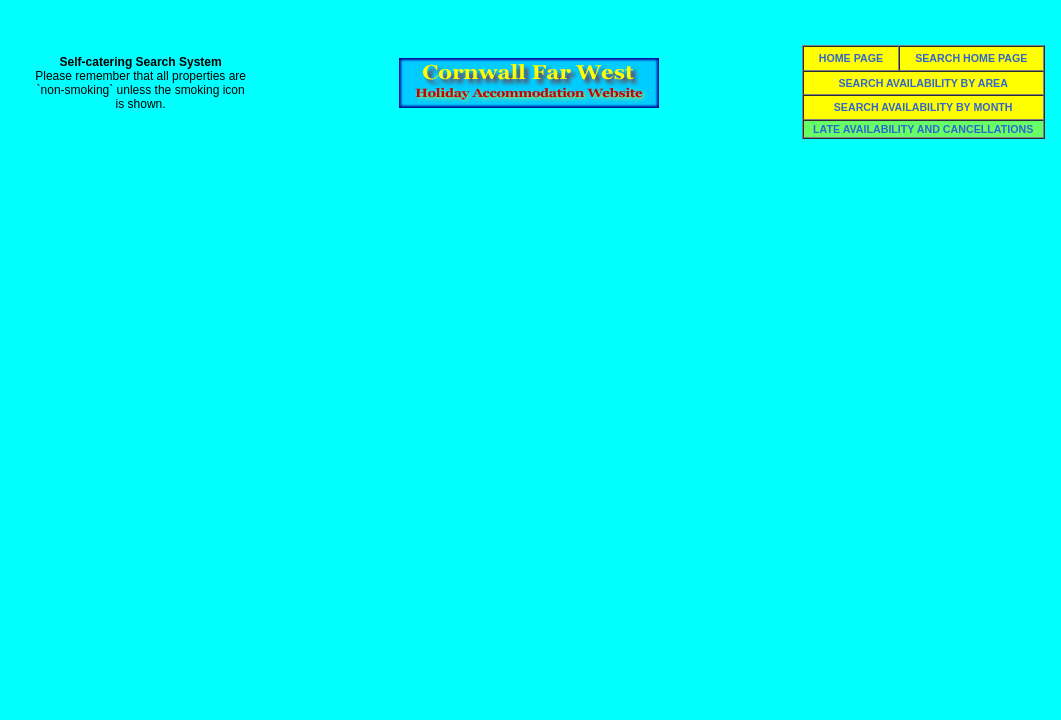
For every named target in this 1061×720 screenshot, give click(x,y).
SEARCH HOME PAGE (971, 58)
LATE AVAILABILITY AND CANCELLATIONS (923, 129)
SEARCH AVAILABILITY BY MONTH (923, 107)
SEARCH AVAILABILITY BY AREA (923, 83)
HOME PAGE (851, 58)
